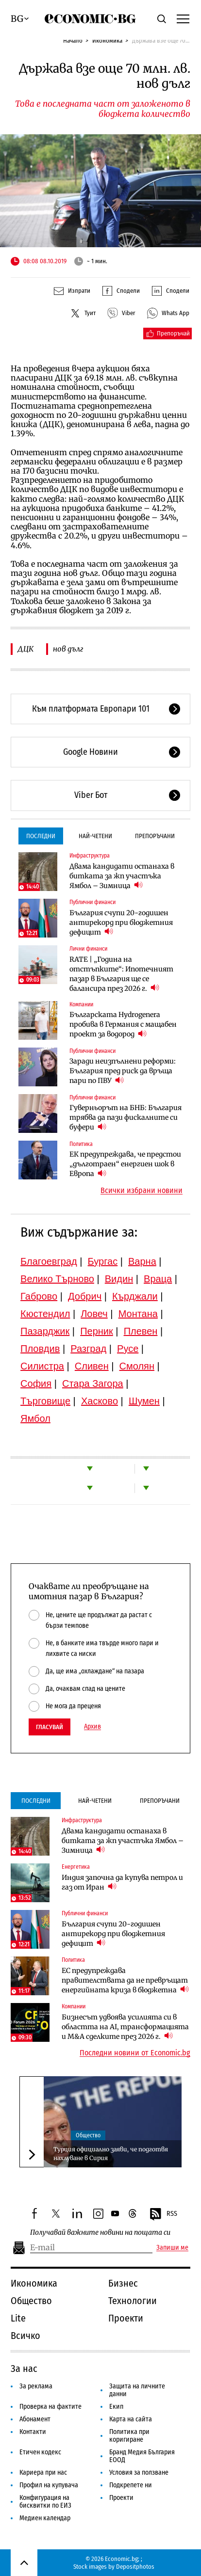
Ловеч (94, 1313)
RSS (163, 2214)
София (35, 1383)
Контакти (32, 2432)
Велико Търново (57, 1278)
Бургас (103, 1261)
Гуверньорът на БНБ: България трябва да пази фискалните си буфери (125, 1117)
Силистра (42, 1366)
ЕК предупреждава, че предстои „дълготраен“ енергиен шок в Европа (125, 1164)
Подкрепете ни (130, 2485)
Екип (116, 2406)
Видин (119, 1278)
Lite (18, 2318)
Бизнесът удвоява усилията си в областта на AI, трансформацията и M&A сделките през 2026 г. (125, 2027)
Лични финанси (88, 948)
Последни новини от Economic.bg (135, 2053)
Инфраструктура (89, 855)
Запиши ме (172, 2247)
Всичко (25, 2335)
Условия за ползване (138, 2472)
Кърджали (135, 1296)
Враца (158, 1278)
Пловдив (40, 1348)
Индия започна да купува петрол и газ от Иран (122, 1882)
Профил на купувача (48, 2485)
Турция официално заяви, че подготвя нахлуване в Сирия (110, 2154)
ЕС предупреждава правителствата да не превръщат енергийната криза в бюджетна (125, 1980)
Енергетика (76, 1866)
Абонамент (34, 2419)
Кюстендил (45, 1313)
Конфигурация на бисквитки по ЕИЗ (45, 2502)
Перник (96, 1331)
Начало (73, 40)
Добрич (84, 1296)
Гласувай (49, 1727)
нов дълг (68, 648)
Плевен (141, 1331)
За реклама (35, 2386)
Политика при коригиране (129, 2436)
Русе (127, 1348)
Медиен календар (44, 2518)
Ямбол (35, 1418)
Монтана (138, 1313)
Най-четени (95, 836)
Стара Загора (92, 1383)
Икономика (107, 40)
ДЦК (25, 648)
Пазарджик (44, 1331)
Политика (81, 1144)
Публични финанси (92, 902)
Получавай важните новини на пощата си (100, 2232)
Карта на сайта (130, 2419)
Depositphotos (135, 2566)
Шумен (144, 1401)
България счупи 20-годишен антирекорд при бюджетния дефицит (121, 922)
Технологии (132, 2301)
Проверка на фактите (50, 2406)
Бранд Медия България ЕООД (142, 2456)
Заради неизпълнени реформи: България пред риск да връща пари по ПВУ (122, 1071)
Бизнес (123, 2283)
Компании (81, 1004)
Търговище (45, 1401)
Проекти (125, 2318)
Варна (142, 1261)
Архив (92, 1726)
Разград (88, 1348)
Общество (88, 2135)
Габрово (38, 1296)
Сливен (92, 1366)
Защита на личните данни (137, 2390)
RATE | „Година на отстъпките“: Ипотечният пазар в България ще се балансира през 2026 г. (121, 974)
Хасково (99, 1401)
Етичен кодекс (40, 2452)
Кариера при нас (43, 2472)
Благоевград (48, 1261)
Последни (40, 836)
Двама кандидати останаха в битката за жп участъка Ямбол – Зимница (121, 876)
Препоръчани (155, 836)
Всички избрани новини (141, 1190)
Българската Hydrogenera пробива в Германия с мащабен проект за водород (123, 1024)
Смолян (136, 1366)
